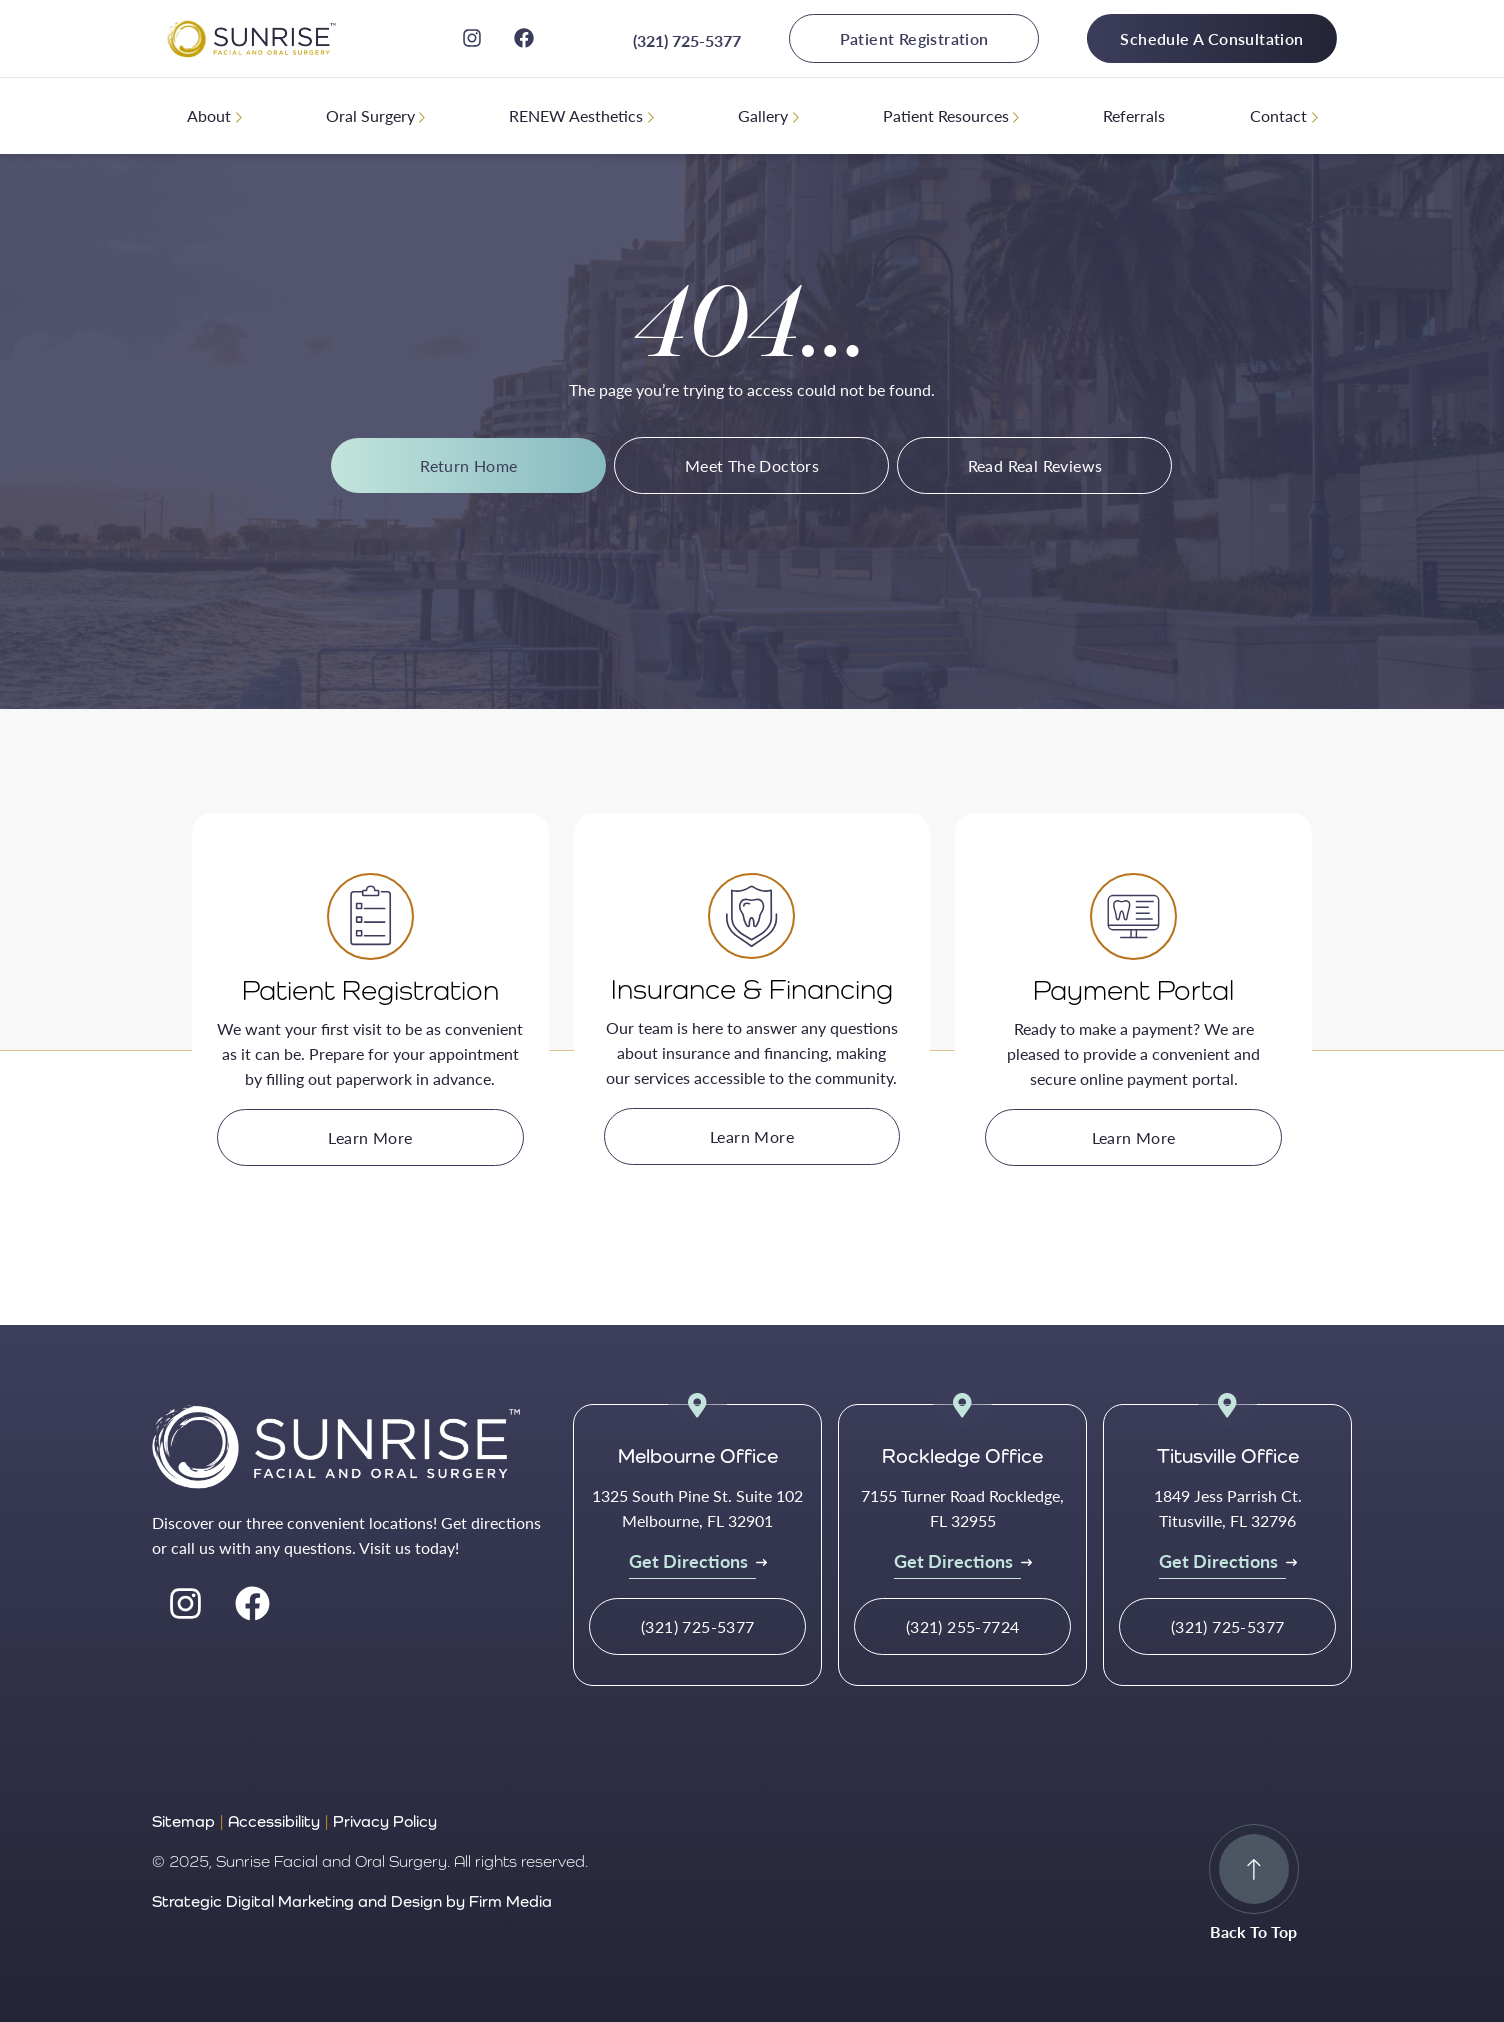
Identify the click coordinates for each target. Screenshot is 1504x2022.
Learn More (370, 1137)
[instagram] (472, 38)
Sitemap (183, 1821)
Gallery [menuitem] (763, 115)
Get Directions (688, 1560)
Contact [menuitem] (1278, 115)
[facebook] (524, 38)
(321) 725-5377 (687, 40)
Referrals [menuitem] (1134, 115)
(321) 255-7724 (963, 1626)
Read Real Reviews (1035, 465)
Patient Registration (914, 38)
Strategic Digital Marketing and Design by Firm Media (352, 1901)
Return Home (468, 465)
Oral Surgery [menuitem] (370, 115)
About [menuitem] (209, 115)
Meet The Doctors (752, 465)
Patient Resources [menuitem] (946, 115)
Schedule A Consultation (1211, 38)
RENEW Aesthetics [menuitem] (576, 115)
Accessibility (274, 1821)
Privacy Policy (385, 1821)
